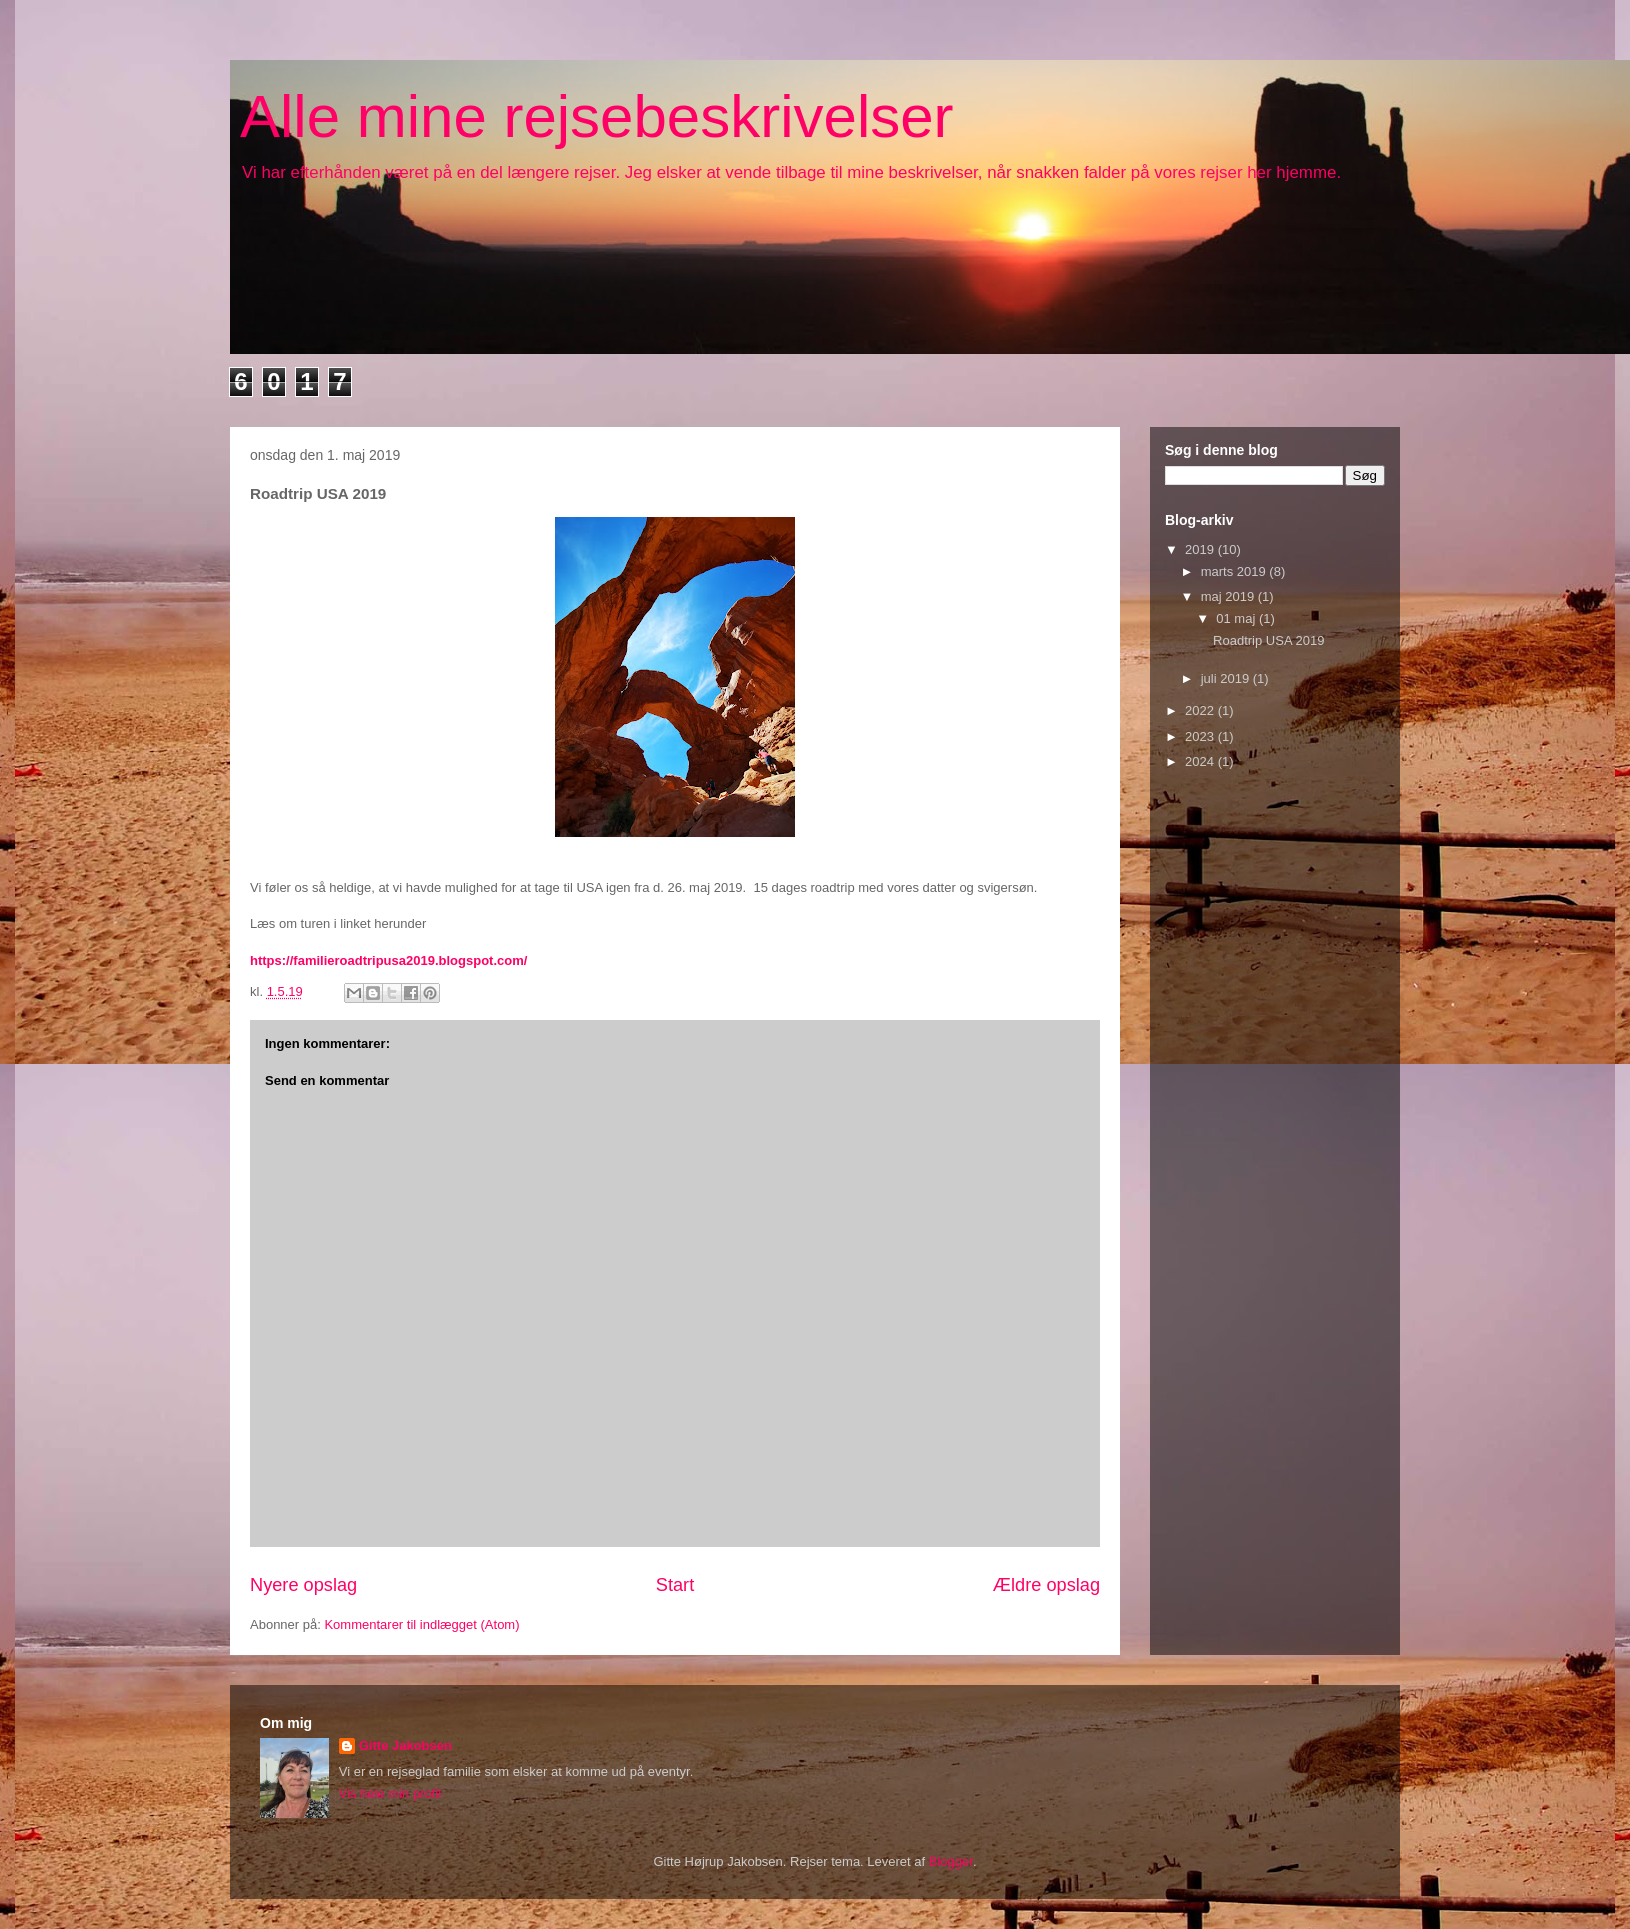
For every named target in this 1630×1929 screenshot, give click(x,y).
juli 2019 (1227, 678)
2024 (1201, 761)
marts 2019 (1235, 571)
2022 (1201, 710)
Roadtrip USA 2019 (1268, 640)
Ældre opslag (1046, 1585)
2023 (1201, 736)
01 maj (1237, 618)
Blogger (951, 1861)
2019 (1201, 549)
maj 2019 (1229, 596)
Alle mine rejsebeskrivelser (597, 116)
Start (675, 1585)
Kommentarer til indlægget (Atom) (421, 1624)
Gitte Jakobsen (405, 1745)
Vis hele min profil (390, 1793)
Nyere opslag (303, 1585)
